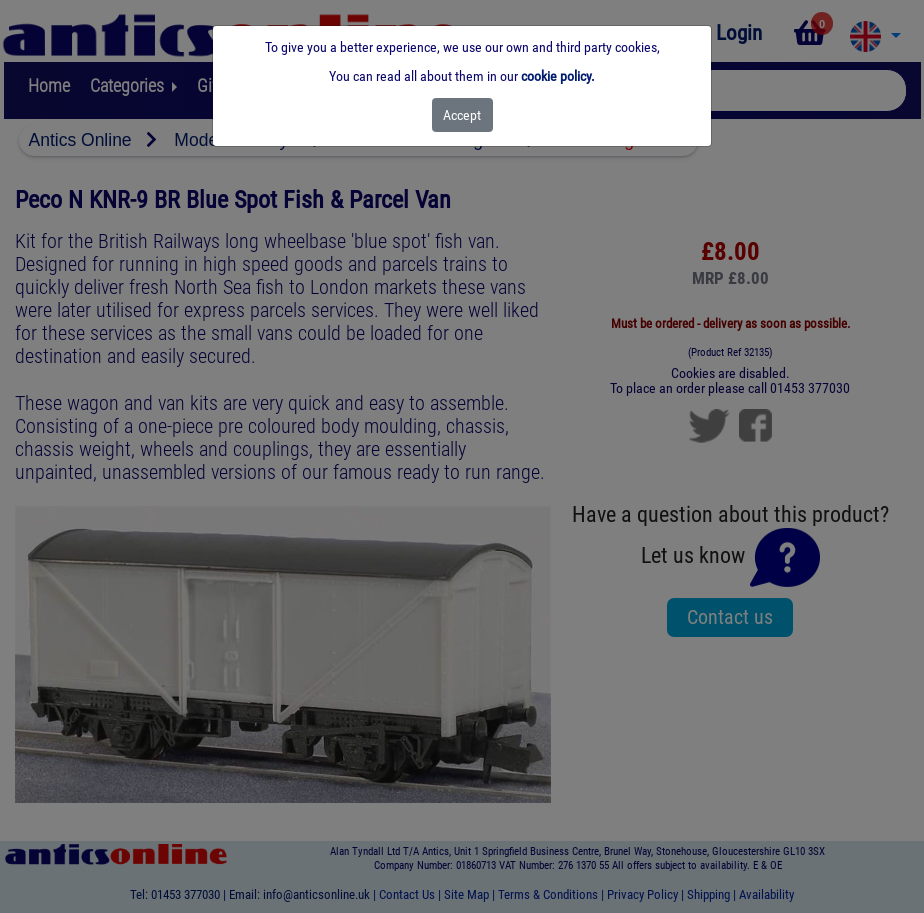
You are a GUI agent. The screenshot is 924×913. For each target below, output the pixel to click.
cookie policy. (558, 76)
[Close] (462, 115)
